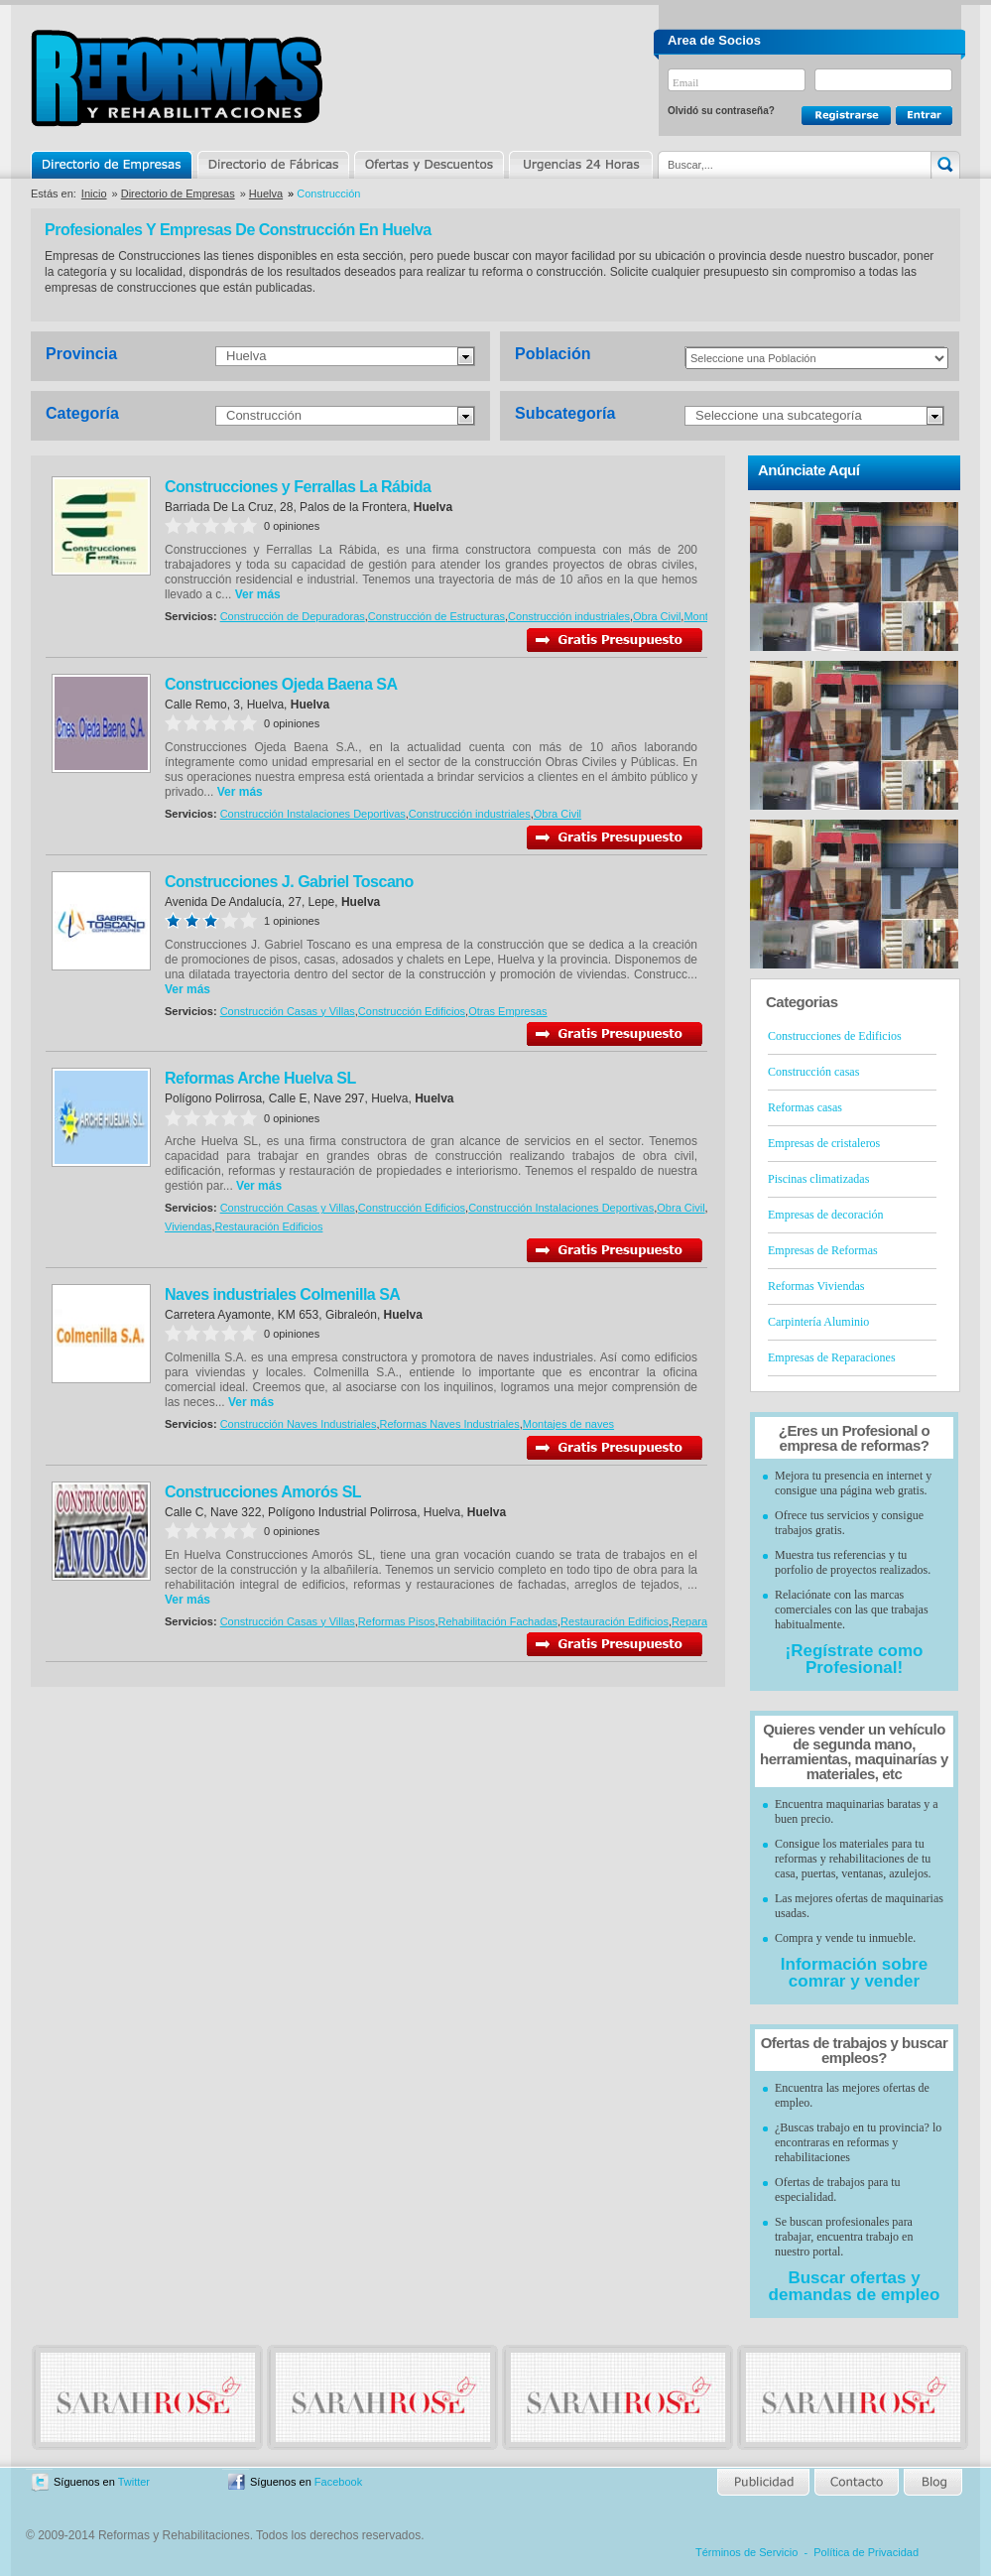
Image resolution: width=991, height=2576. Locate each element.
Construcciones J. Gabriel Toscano (289, 881)
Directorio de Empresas (112, 165)
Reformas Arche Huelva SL (260, 1078)
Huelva (266, 193)
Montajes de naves (568, 1424)
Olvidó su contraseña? (721, 110)
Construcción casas (813, 1072)
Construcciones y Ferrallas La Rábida (298, 486)
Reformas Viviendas (816, 1286)
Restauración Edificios (269, 1226)
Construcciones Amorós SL (263, 1491)
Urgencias (579, 165)
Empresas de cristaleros (824, 1143)
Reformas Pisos (396, 1621)
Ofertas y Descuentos (428, 165)
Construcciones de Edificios (835, 1036)
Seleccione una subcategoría (778, 415)
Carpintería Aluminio (818, 1322)
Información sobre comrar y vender (854, 1973)
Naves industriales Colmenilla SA (282, 1294)
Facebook (338, 2482)
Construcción (264, 415)
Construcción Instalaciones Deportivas (313, 814)
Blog (931, 2482)
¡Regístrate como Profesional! (855, 1659)
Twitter (134, 2482)
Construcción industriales (569, 616)
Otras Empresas (507, 1011)
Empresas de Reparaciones (832, 1357)
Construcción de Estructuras (436, 616)
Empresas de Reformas (823, 1250)
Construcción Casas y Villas (287, 1011)
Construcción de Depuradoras (292, 616)
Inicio (94, 193)
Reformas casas (805, 1107)
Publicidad (764, 2482)
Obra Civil (657, 616)
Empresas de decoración (826, 1215)
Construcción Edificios (411, 1011)
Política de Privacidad (866, 2552)
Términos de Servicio (746, 2552)
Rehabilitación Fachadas (497, 1621)
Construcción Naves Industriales (298, 1424)
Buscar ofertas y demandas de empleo (854, 2286)
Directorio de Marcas (272, 165)
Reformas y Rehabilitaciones (176, 78)
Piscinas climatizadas (818, 1179)
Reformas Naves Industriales (449, 1424)
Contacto (856, 2482)
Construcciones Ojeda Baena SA (281, 684)
